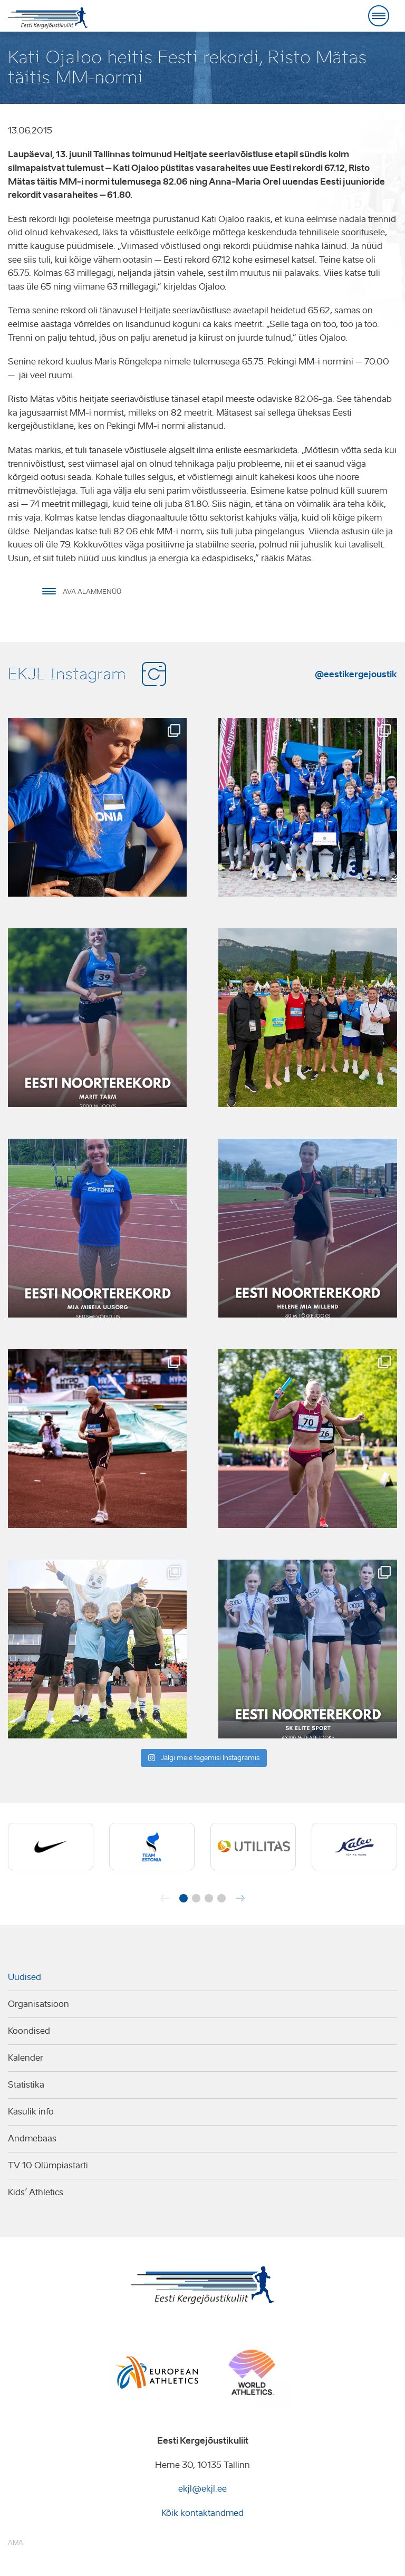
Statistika (26, 2085)
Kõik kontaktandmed (202, 2513)
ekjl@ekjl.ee (202, 2489)
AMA (15, 2542)
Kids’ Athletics (35, 2192)
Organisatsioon (38, 2004)
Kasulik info (31, 2112)
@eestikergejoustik (356, 674)
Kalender (25, 2058)
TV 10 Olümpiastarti (48, 2165)
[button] (183, 1898)
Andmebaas (32, 2138)
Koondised (29, 2031)
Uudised (24, 1977)
